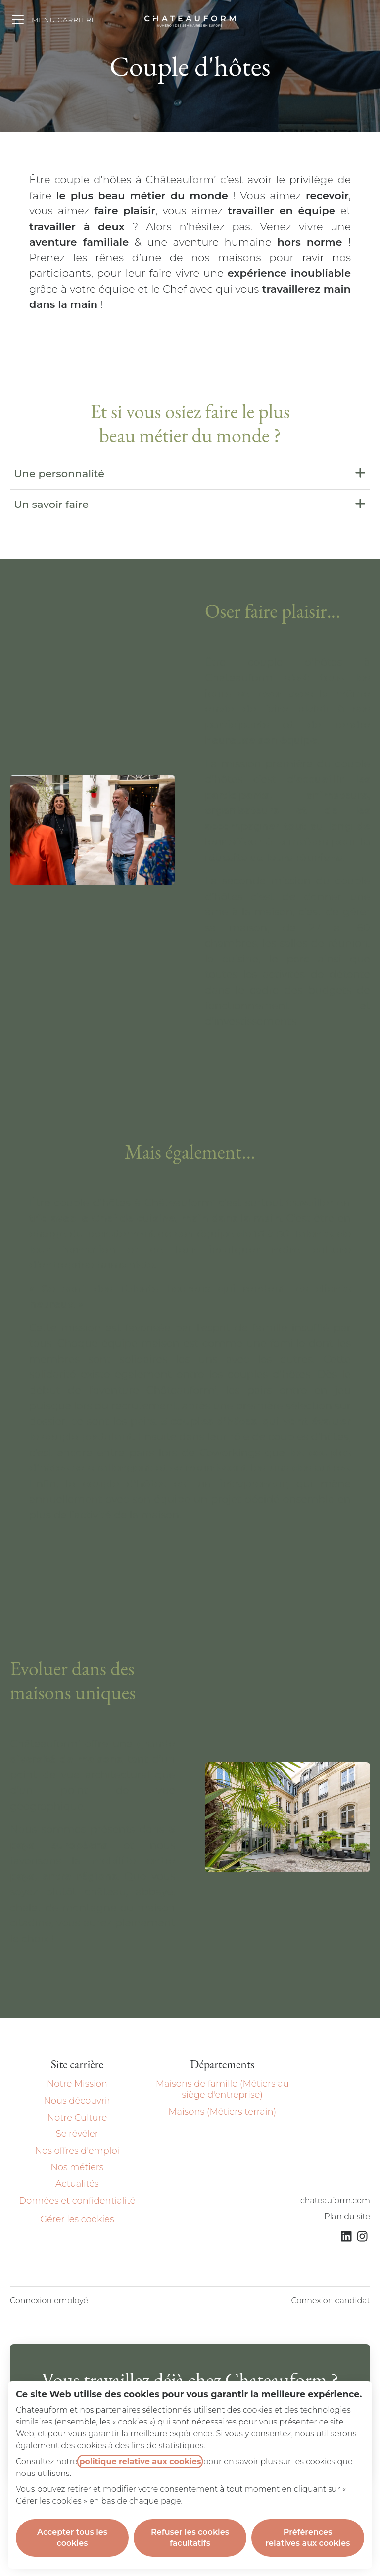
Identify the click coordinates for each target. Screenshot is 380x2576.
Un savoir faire (190, 505)
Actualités (77, 2183)
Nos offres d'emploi (77, 2150)
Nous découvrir (77, 2100)
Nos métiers (76, 2167)
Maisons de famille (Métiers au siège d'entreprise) (222, 2089)
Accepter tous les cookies (72, 2537)
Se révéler (77, 2133)
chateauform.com (335, 2200)
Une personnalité (190, 474)
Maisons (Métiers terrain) (222, 2111)
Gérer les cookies (77, 2219)
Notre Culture (77, 2117)
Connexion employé (49, 2300)
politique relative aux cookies (140, 2461)
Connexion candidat (330, 2300)
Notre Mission (77, 2083)
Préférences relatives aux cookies (308, 2537)
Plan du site (347, 2216)
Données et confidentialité (77, 2200)
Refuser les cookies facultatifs (190, 2537)
